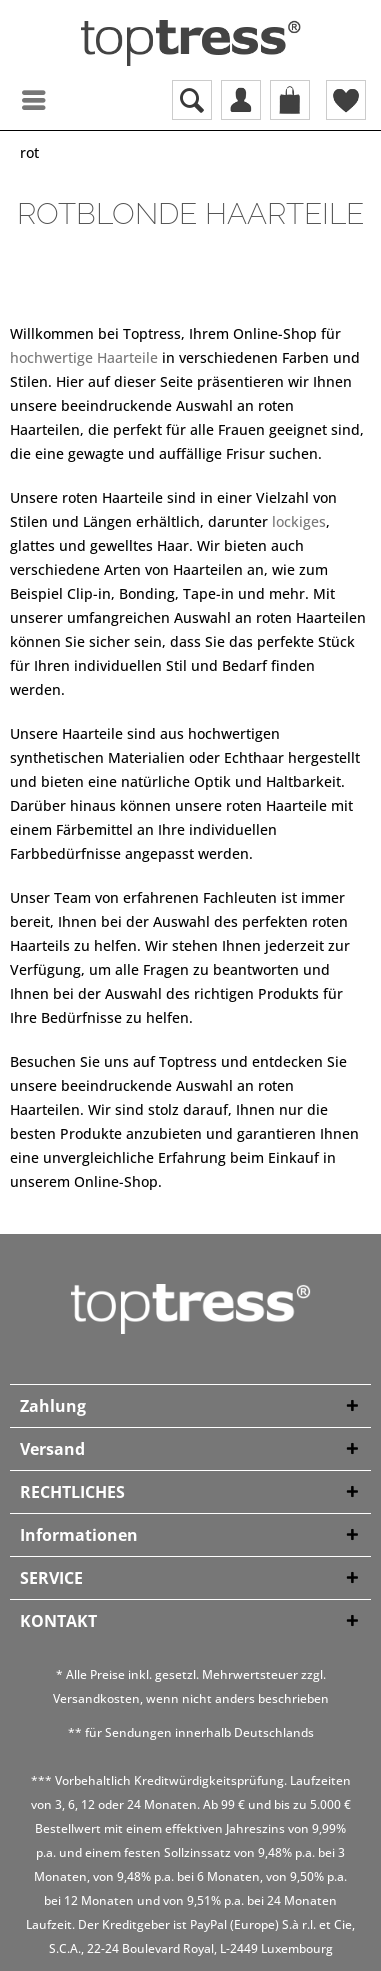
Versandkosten (96, 1698)
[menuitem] (15, 100)
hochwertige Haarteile (84, 357)
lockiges (299, 521)
